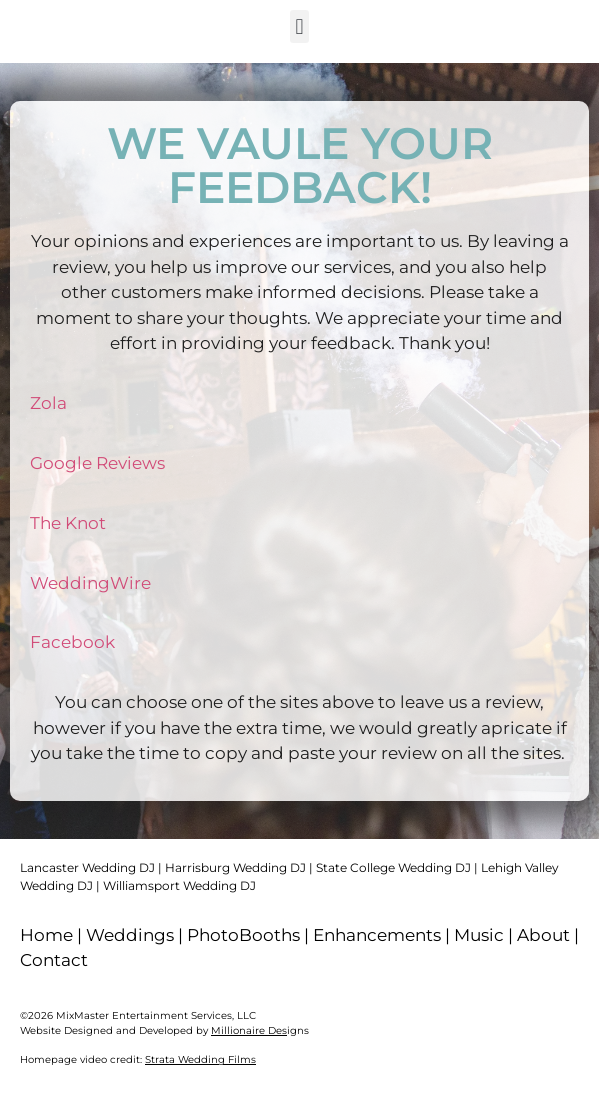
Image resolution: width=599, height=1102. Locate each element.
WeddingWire (90, 583)
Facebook (72, 642)
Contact (54, 960)
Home (46, 935)
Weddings (130, 935)
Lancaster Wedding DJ (87, 867)
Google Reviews (97, 463)
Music (479, 935)
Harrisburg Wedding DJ (235, 867)
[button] (299, 26)
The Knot (68, 523)
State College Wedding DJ (393, 867)
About (543, 935)
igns (260, 1030)
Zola (48, 403)
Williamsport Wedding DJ (179, 885)
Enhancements (377, 935)
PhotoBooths (243, 935)
